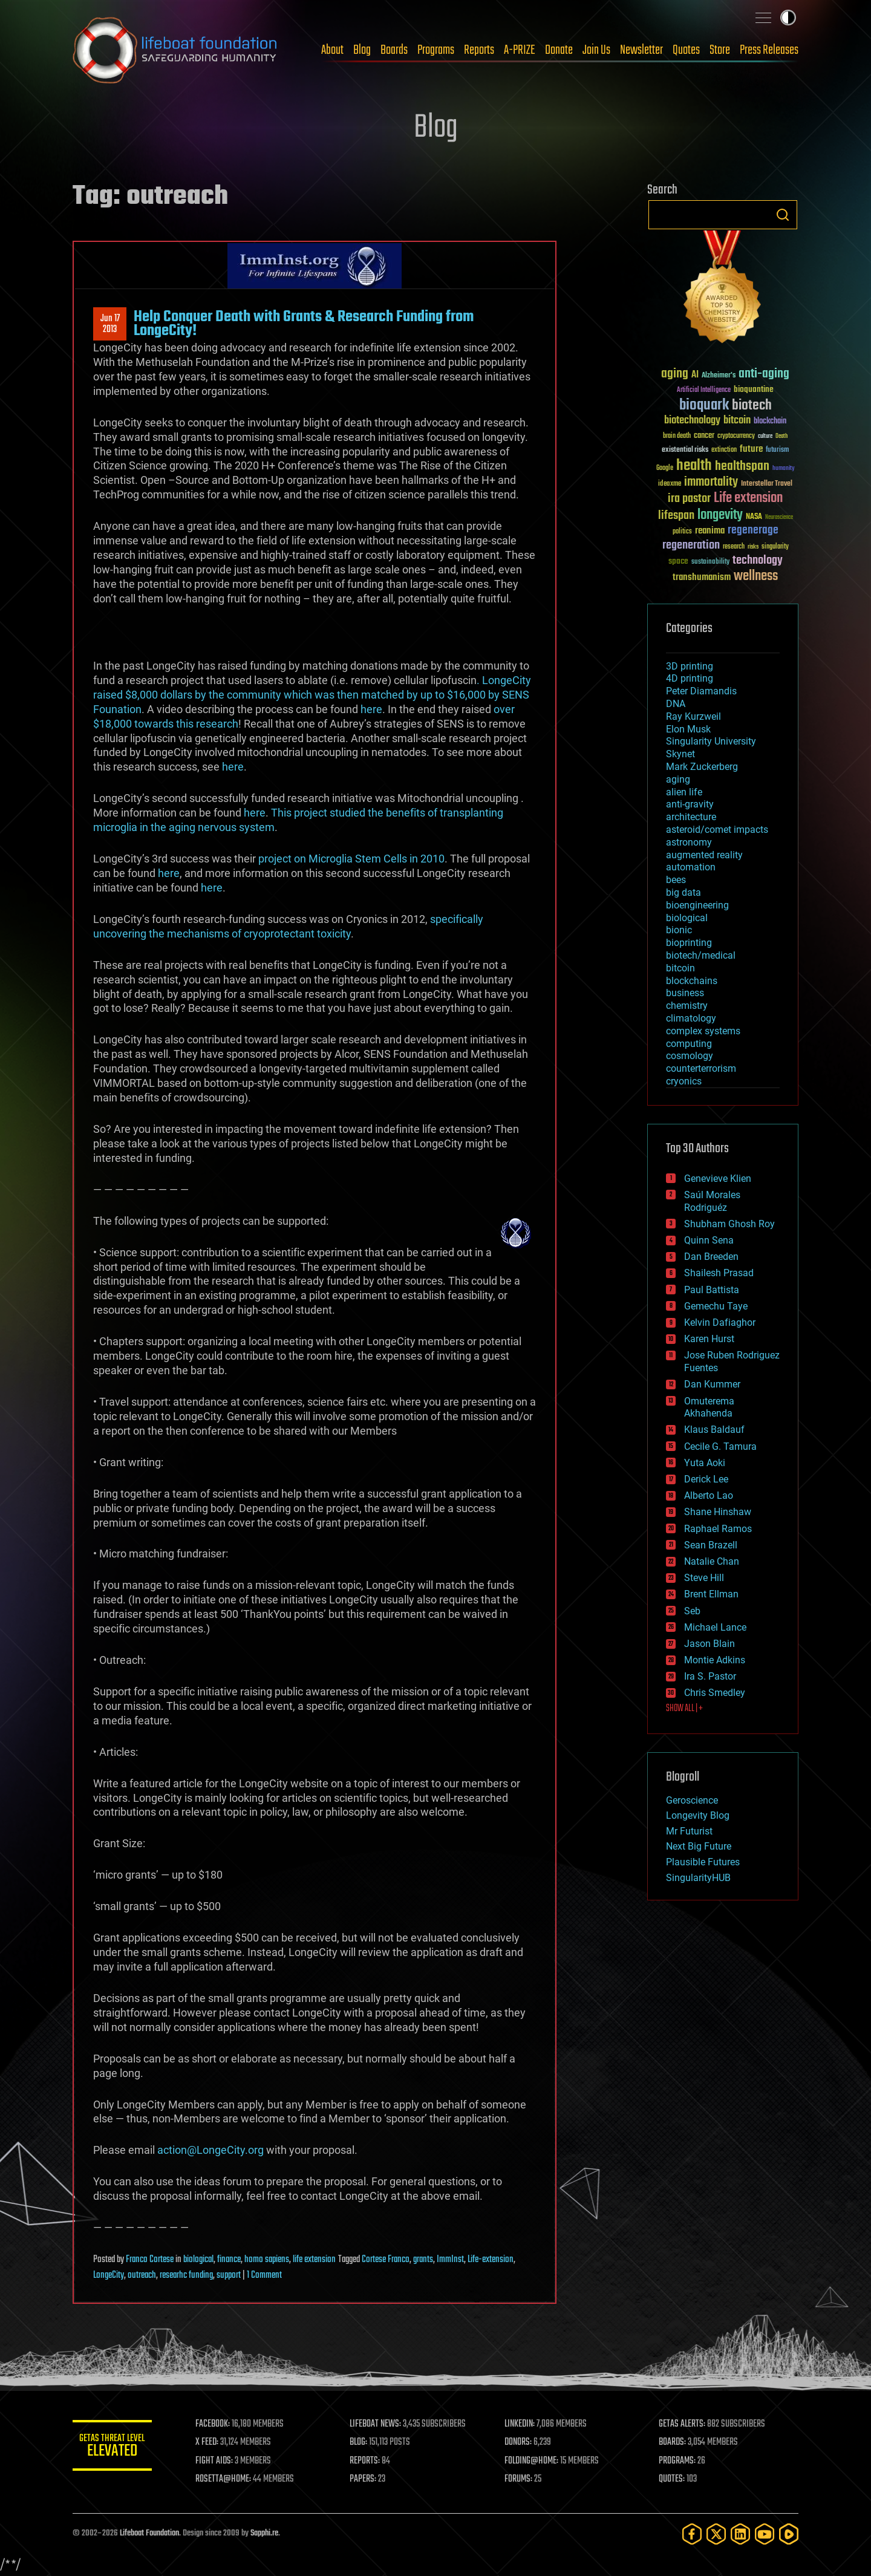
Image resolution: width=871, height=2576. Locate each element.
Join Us (596, 50)
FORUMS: (521, 2479)
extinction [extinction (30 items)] (724, 450)
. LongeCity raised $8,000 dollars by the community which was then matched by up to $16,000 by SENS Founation (312, 695)
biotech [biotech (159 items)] (752, 405)
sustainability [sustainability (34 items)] (710, 562)
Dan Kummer (712, 1384)
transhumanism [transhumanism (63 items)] (702, 577)
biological (198, 2260)
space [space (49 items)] (678, 561)
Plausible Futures (703, 1862)
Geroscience (692, 1800)
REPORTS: (369, 2461)
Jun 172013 (110, 324)
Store (720, 50)
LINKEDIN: (522, 2424)
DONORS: (521, 2442)
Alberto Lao (708, 1495)
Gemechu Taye (716, 1306)
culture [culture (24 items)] (765, 436)
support (229, 2275)
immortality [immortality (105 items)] (711, 482)
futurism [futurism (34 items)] (777, 450)
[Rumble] (788, 2534)
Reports (479, 50)
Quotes (686, 50)
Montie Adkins (714, 1660)
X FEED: (212, 2442)
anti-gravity (690, 804)
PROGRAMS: (679, 2461)
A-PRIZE (519, 50)
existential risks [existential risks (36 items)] (685, 450)
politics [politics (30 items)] (682, 532)
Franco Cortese (150, 2260)
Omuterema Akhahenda (709, 1407)
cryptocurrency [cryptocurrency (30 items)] (736, 436)
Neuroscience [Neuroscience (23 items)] (779, 518)
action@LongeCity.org (210, 2150)
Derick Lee (706, 1479)
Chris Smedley (714, 1692)
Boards (394, 50)
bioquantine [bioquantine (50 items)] (754, 389)
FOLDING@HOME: (534, 2461)
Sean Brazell (710, 1545)
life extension (314, 2260)
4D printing (689, 678)
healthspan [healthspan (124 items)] (742, 466)
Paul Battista (711, 1290)
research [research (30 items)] (734, 547)
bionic (679, 930)
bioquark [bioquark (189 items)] (704, 405)
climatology (691, 1018)
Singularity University (711, 741)
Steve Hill (704, 1577)
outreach (142, 2275)
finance (229, 2260)
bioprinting (689, 942)
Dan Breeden (711, 1256)
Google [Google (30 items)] (664, 468)
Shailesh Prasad (719, 1273)
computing (689, 1043)
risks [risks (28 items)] (753, 546)
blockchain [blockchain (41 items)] (770, 421)
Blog (362, 50)
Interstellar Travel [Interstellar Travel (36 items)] (766, 484)
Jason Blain (709, 1643)
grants (423, 2260)
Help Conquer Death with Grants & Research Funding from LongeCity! (304, 323)
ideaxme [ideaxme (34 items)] (669, 484)
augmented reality (704, 855)
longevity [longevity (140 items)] (720, 515)
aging (678, 779)
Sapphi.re (264, 2533)
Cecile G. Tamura (720, 1446)
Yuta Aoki (704, 1463)
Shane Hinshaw (717, 1512)
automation (691, 867)
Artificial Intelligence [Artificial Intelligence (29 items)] (704, 390)
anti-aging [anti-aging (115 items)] (764, 374)
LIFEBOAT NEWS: (379, 2424)
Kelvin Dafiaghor (719, 1322)
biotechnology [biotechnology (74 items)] (692, 420)
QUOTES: (674, 2479)
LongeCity (108, 2275)
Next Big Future (698, 1846)
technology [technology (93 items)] (757, 561)
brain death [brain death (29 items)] (677, 436)
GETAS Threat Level (115, 2447)
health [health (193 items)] (694, 466)
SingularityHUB (698, 1877)
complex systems (703, 1031)
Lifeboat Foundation (149, 2533)
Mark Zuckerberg (702, 766)
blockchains (691, 980)
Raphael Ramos (718, 1528)
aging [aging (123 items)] (674, 374)
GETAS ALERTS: (684, 2424)
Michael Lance (715, 1627)
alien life (684, 792)
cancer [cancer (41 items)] (704, 436)
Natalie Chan (711, 1561)
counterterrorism (701, 1068)
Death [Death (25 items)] (781, 436)
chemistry (687, 1005)
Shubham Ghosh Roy (729, 1224)
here (371, 709)
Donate (559, 50)
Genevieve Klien (717, 1178)
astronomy (689, 842)
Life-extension (491, 2260)
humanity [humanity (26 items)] (783, 468)
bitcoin (680, 968)
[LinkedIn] (740, 2534)
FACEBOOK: (218, 2424)
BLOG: (362, 2442)
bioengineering (697, 905)
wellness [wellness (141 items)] (756, 576)
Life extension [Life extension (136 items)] (748, 498)
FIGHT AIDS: (219, 2461)
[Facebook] (692, 2534)
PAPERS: (367, 2479)
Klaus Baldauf (714, 1429)
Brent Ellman (711, 1594)
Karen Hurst (709, 1339)
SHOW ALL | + (684, 1709)
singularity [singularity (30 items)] (775, 547)
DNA (675, 703)
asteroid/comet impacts (717, 829)
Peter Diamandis (701, 691)
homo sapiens (266, 2260)
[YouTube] (764, 2534)
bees (676, 879)
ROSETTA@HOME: (228, 2479)
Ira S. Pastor (710, 1676)
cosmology (689, 1055)
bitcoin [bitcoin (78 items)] (737, 420)
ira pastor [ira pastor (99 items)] (689, 499)
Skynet (680, 754)
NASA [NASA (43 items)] (754, 517)
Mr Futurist (689, 1831)
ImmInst (450, 2260)
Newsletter (641, 50)
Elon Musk (688, 729)
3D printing (689, 666)
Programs (435, 50)
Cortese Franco (385, 2260)
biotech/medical (701, 955)
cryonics (684, 1081)
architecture (691, 817)
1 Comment (264, 2275)
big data (683, 892)
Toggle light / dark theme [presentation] (788, 17)
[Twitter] (716, 2534)
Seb (692, 1611)
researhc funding (186, 2275)
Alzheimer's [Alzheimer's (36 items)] (719, 375)
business (685, 993)
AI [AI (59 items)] (695, 375)
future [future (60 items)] (751, 449)
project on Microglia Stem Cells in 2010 (351, 858)
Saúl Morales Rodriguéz (712, 1201)
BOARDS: (674, 2442)
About (332, 50)
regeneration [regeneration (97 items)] (691, 545)
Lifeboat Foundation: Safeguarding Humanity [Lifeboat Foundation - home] (175, 50)
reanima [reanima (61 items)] (710, 530)
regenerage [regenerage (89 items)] (753, 530)
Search (782, 214)
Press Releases (769, 50)
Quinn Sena (709, 1240)
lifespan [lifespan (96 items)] (676, 516)
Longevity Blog (697, 1815)
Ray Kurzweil (693, 716)
